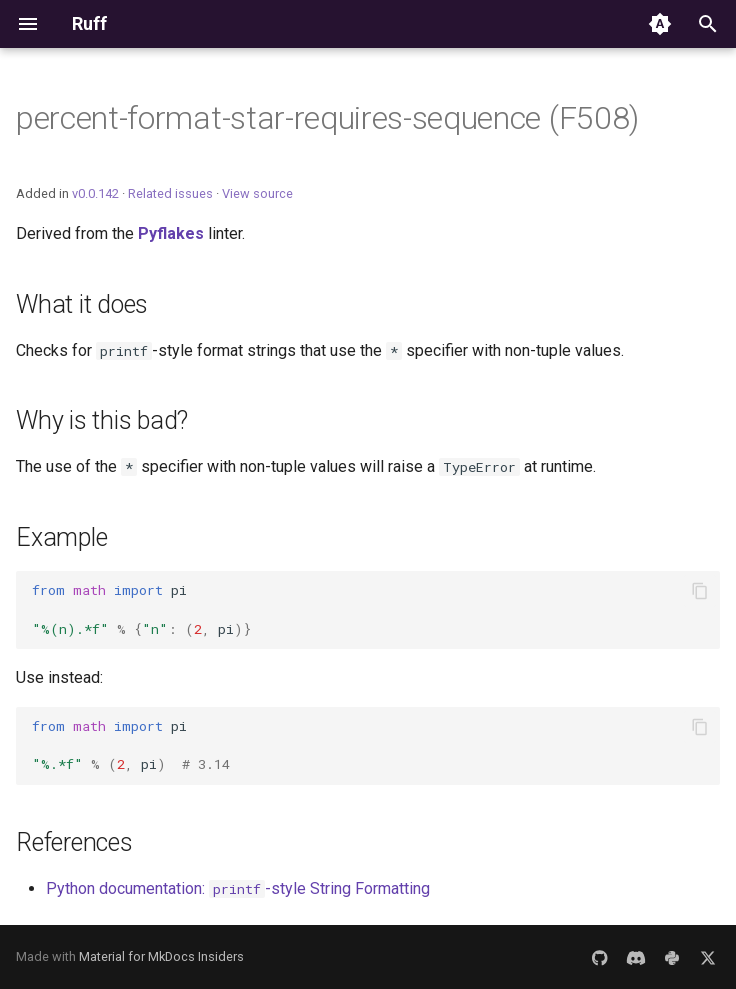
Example (61, 537)
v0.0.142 (95, 193)
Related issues (170, 193)
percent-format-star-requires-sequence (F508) (327, 118)
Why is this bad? (102, 420)
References (74, 842)
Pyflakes (171, 233)
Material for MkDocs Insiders (161, 956)
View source (257, 193)
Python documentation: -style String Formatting (238, 888)
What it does (82, 304)
